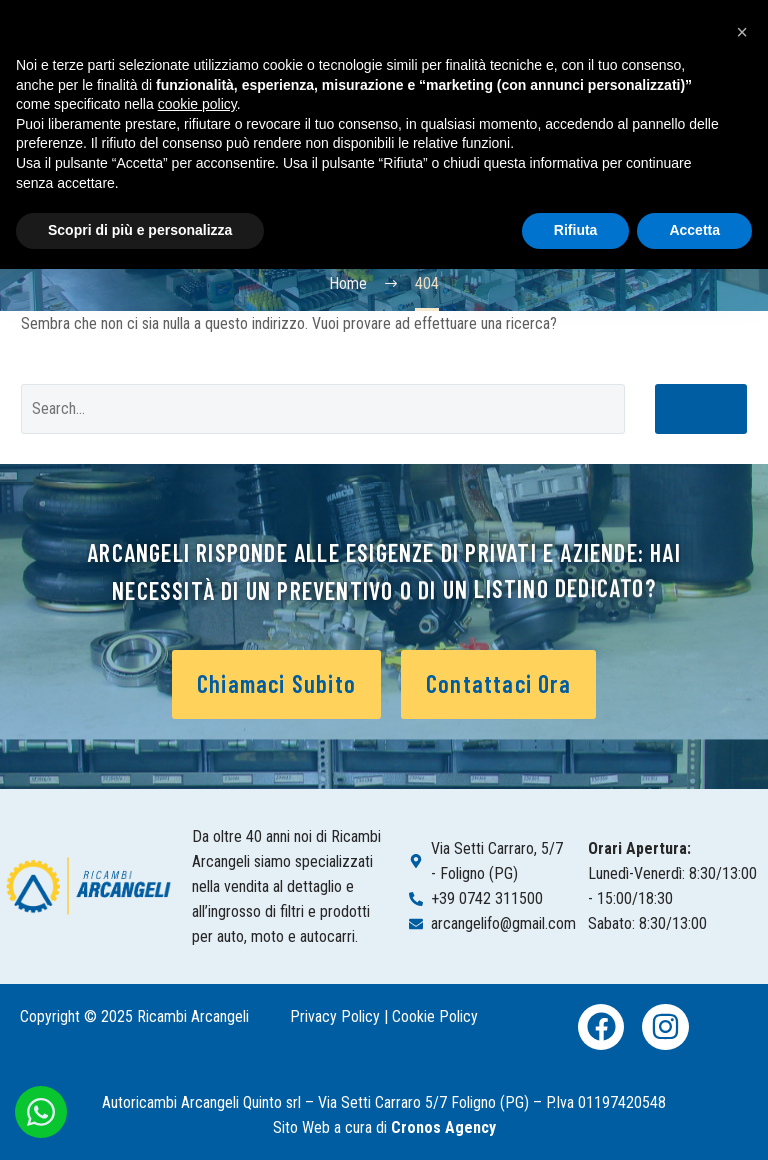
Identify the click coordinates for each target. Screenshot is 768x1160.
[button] (742, 32)
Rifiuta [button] (576, 230)
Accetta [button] (694, 230)
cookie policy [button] (197, 104)
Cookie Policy (435, 1016)
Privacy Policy (335, 1016)
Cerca (701, 408)
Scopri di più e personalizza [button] (140, 230)
